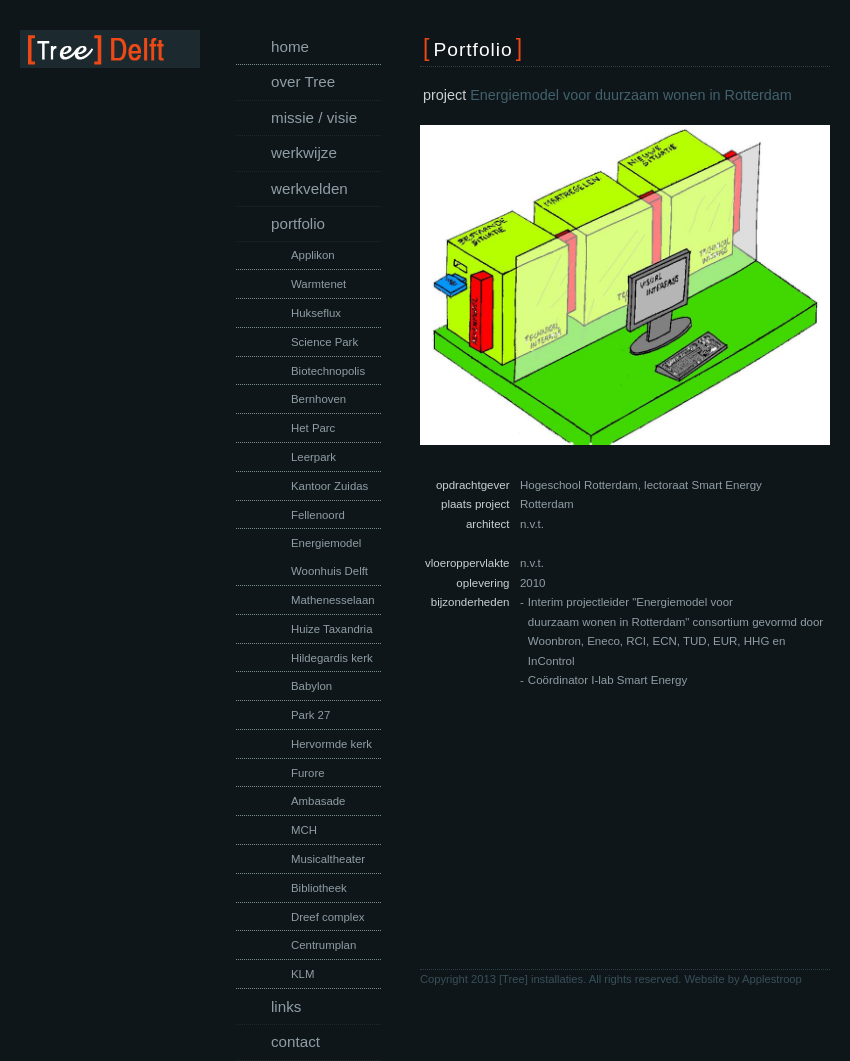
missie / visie (314, 117)
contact (295, 1041)
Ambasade (318, 801)
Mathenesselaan (333, 600)
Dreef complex (327, 917)
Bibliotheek (319, 888)
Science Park (324, 342)
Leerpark (313, 457)
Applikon (313, 255)
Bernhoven (318, 399)
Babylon (311, 686)
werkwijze (304, 152)
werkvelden (309, 188)
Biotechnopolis (328, 371)
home (290, 46)
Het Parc (313, 428)
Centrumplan (323, 945)
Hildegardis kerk (332, 658)
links (286, 1006)
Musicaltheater (328, 859)
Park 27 (310, 715)
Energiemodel (326, 543)
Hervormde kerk (331, 744)
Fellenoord (318, 515)
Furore (308, 773)
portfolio (298, 223)
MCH (304, 830)
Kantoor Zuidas (329, 486)
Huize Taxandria (331, 629)
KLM (302, 974)
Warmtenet (318, 284)
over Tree (303, 81)
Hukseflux (316, 313)
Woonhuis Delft (329, 571)
